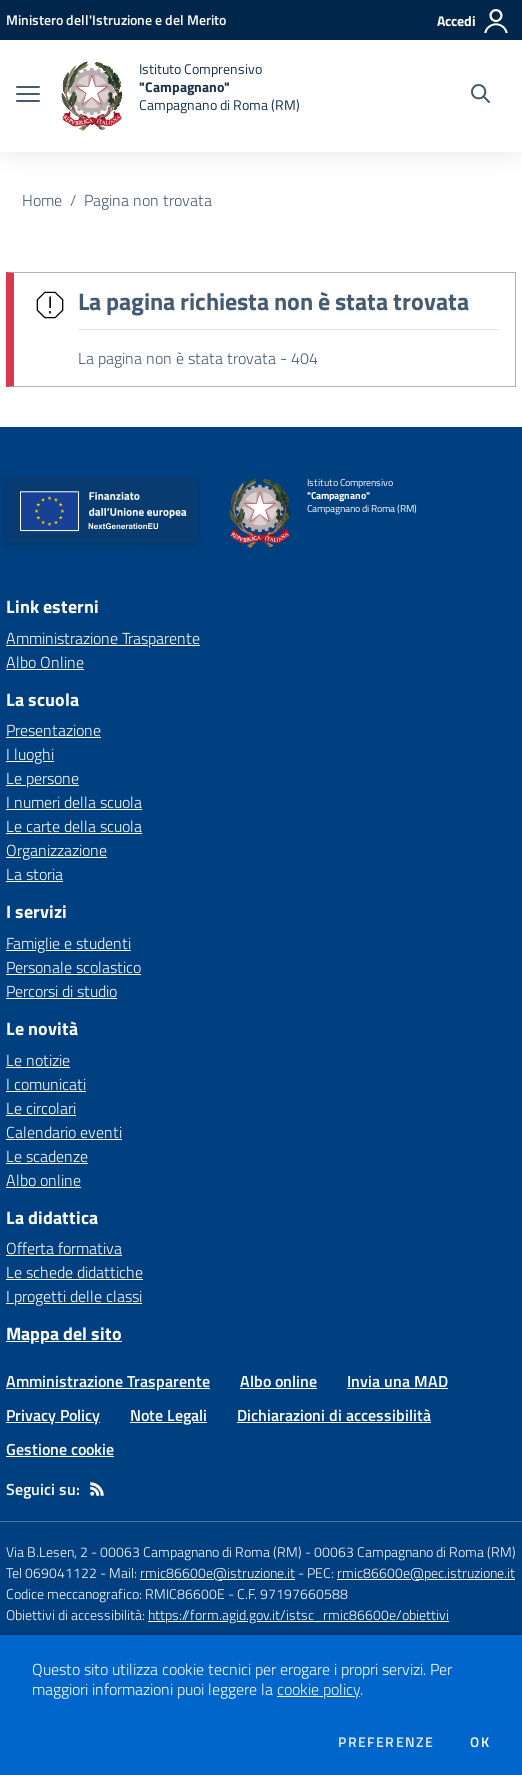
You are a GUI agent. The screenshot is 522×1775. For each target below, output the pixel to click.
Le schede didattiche (74, 1272)
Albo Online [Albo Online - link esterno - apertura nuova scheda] (45, 662)
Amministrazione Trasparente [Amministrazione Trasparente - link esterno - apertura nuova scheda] (103, 638)
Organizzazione (56, 850)
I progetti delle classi (74, 1296)
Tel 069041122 (51, 1572)
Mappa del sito (64, 1333)
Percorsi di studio (61, 991)
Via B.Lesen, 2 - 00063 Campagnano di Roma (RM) (154, 1551)
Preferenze (386, 1742)
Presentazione (53, 730)
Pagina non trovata (148, 200)
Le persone (42, 778)
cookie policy (318, 1689)
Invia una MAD (397, 1381)
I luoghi (30, 754)
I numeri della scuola (74, 802)
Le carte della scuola (74, 826)
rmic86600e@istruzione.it (217, 1572)
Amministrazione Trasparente (108, 1381)
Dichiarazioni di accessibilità (334, 1415)
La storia (34, 874)
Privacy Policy (53, 1415)
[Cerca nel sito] (480, 96)
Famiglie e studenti (68, 943)
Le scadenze (47, 1156)
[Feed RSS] (97, 1489)
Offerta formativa (64, 1248)
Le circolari (41, 1108)
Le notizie (38, 1060)
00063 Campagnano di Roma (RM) (415, 1551)
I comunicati (46, 1084)
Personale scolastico (73, 967)
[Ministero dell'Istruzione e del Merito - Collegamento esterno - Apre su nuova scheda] (116, 19)
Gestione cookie (60, 1449)
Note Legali (168, 1415)
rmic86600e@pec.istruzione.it (426, 1572)
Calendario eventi (64, 1132)
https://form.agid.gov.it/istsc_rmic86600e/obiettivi (298, 1614)
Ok (480, 1742)
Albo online (43, 1180)
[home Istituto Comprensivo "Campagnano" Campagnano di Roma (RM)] (180, 96)
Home (42, 200)
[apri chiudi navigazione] (28, 96)
